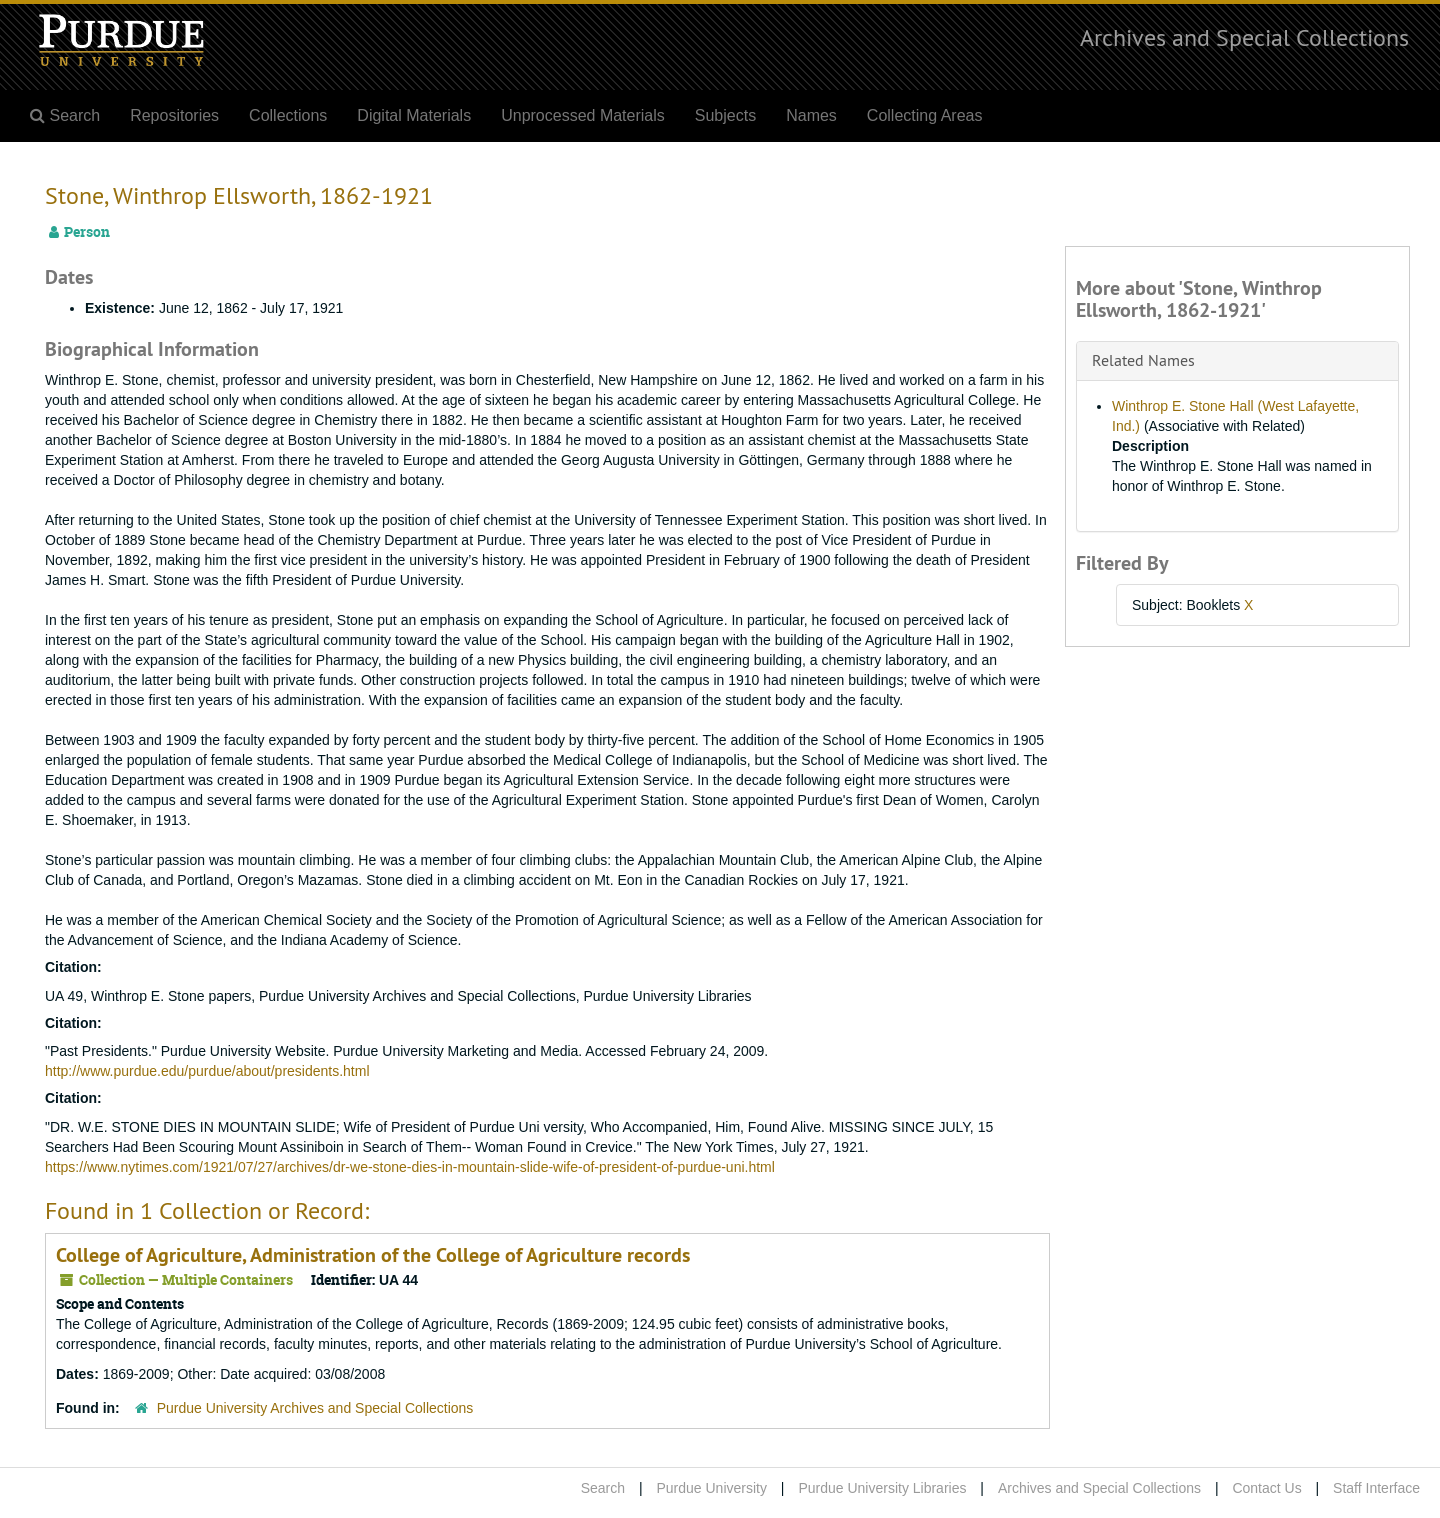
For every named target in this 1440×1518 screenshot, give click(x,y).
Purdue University (711, 1488)
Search (603, 1488)
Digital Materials (414, 115)
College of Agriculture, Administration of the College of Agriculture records (373, 1255)
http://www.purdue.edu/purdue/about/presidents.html (207, 1071)
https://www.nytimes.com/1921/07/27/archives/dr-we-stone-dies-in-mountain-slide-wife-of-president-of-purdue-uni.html (410, 1167)
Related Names (1143, 360)
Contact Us (1266, 1488)
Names (811, 115)
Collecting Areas (925, 115)
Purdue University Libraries (882, 1488)
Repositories (174, 115)
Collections (288, 115)
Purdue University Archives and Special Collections (315, 1408)
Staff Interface (1376, 1488)
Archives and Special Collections (1244, 37)
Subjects (725, 115)
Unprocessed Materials (583, 115)
